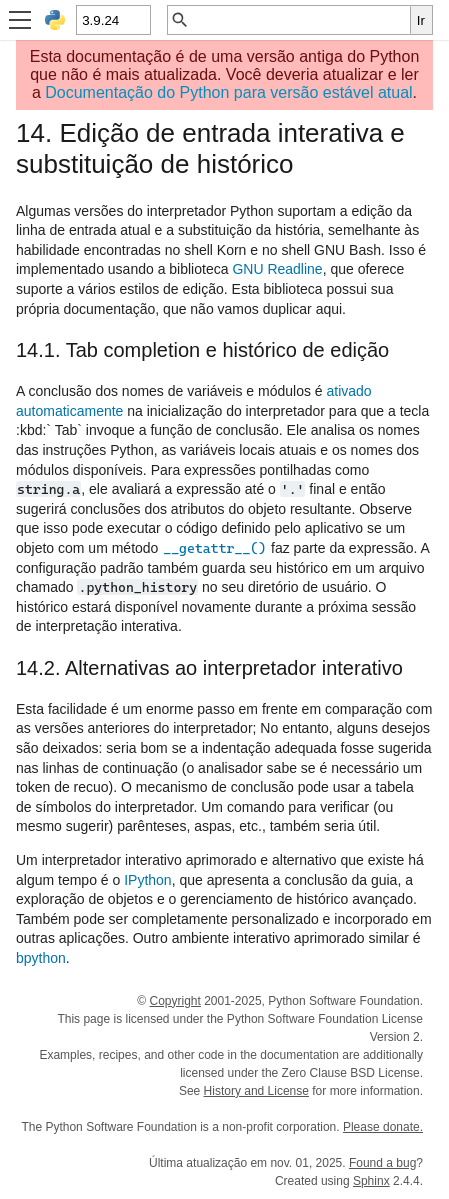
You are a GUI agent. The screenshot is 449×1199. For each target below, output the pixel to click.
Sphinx (371, 1181)
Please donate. (383, 1127)
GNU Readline (277, 269)
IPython (147, 880)
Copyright (174, 1001)
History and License (256, 1091)
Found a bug (382, 1163)
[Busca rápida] (300, 20)
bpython (41, 958)
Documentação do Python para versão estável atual (228, 92)
